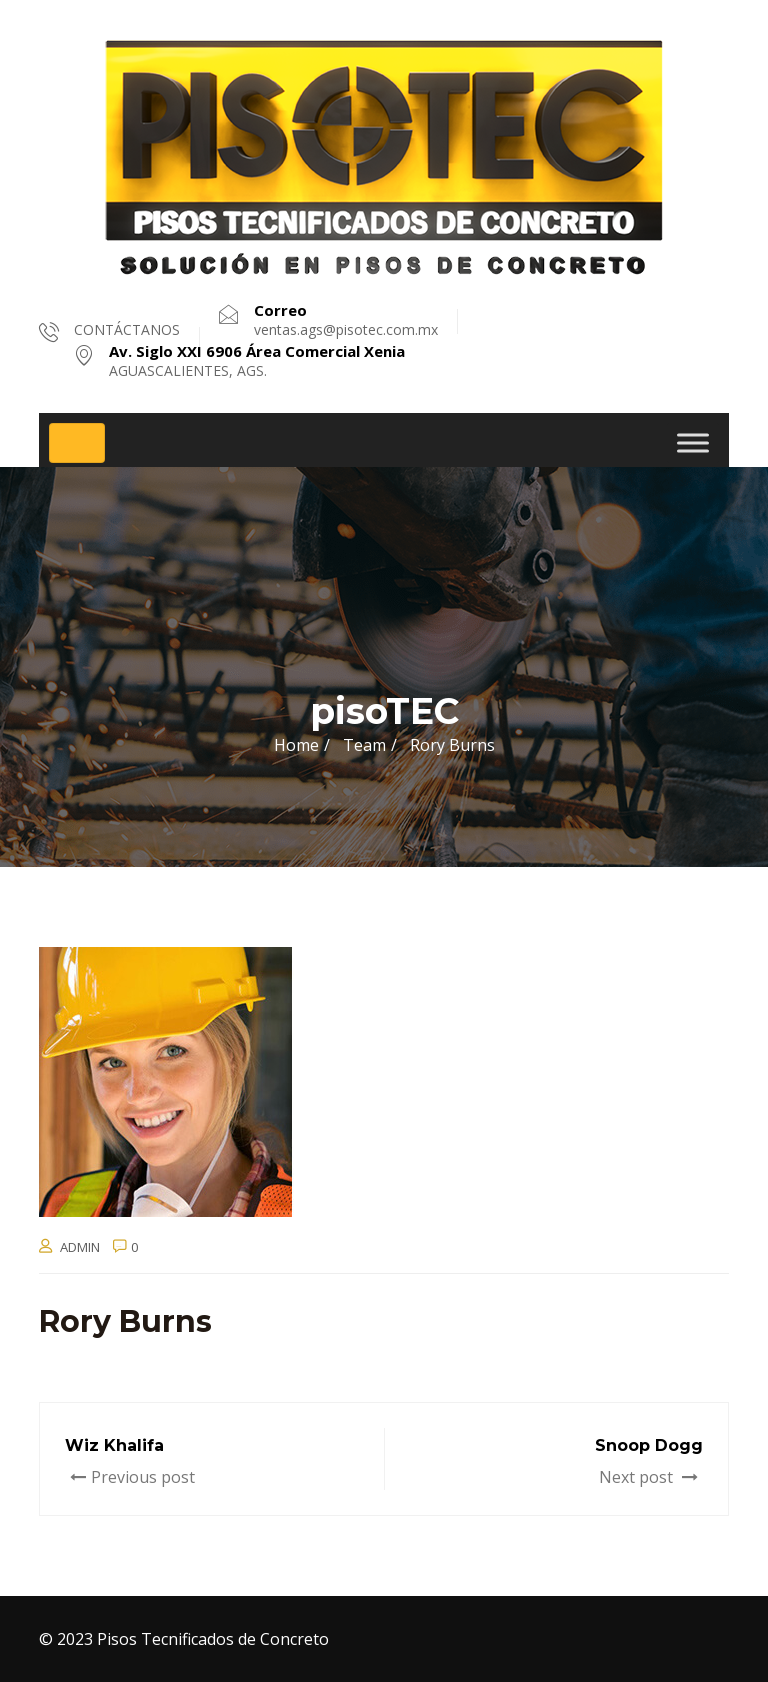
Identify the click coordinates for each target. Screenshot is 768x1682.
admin (80, 1247)
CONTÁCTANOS (127, 329)
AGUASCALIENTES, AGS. (257, 361)
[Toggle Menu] (693, 442)
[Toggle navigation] (77, 443)
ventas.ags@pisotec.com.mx (346, 320)
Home (296, 745)
